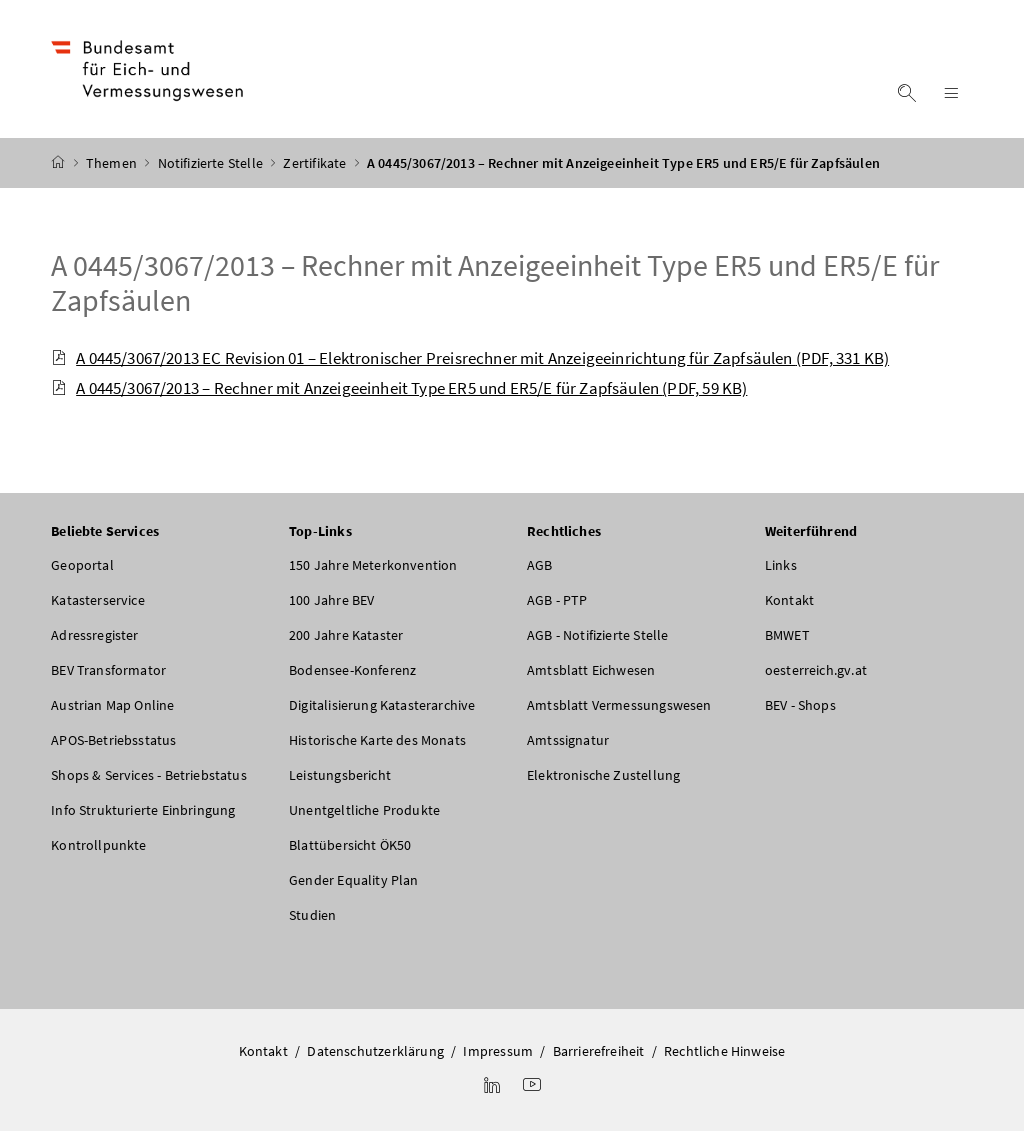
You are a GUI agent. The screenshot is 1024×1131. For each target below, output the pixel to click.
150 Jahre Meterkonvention (373, 565)
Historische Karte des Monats (377, 740)
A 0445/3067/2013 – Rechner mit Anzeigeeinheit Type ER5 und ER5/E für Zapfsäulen (495, 282)
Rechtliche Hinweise (724, 1051)
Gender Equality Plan (354, 880)
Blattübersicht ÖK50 (350, 845)
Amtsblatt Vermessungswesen (619, 705)
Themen (113, 163)
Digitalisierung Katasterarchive (382, 705)
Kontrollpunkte (98, 845)
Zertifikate (316, 163)
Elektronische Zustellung (603, 775)
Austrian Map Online (112, 705)
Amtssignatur (568, 740)
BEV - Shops (800, 705)
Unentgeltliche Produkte (364, 810)
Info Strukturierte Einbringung (143, 810)
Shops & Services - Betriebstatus (149, 775)
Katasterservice (98, 600)
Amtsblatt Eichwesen (591, 670)
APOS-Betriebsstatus (113, 740)
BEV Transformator (108, 670)
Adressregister (94, 635)
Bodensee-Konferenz (352, 670)
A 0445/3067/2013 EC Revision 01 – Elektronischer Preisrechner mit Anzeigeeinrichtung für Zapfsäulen (470, 358)
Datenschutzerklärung (375, 1051)
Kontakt (789, 600)
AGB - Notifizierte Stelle (597, 635)
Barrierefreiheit (599, 1051)
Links (781, 565)
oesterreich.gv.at (816, 670)
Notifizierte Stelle (212, 163)
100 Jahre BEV (331, 600)
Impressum (498, 1051)
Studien (312, 915)
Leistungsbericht (340, 775)
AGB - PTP (557, 600)
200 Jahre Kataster (346, 635)
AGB (540, 565)
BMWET (787, 635)
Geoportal (82, 565)
